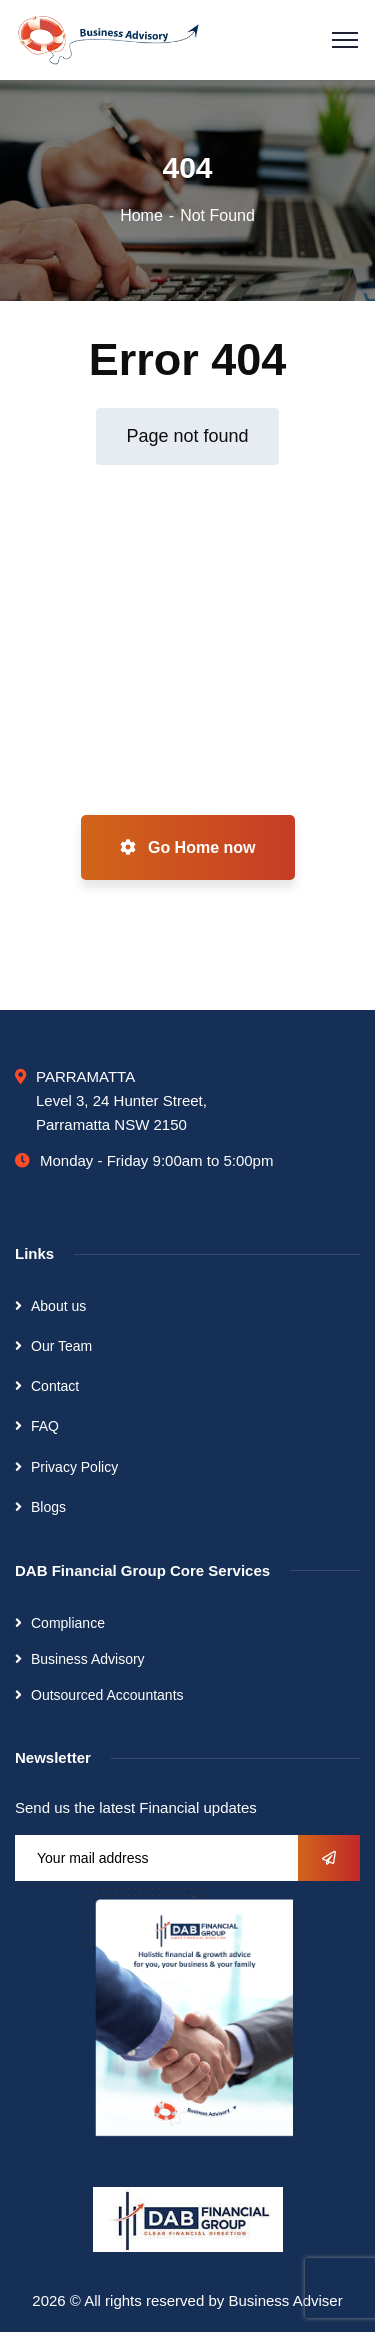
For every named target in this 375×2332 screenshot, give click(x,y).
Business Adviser (285, 2300)
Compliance (68, 1623)
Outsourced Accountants (107, 1695)
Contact (55, 1386)
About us (58, 1306)
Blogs (48, 1507)
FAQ (45, 1426)
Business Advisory (88, 1659)
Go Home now (188, 847)
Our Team (61, 1346)
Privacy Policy (74, 1467)
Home (141, 215)
